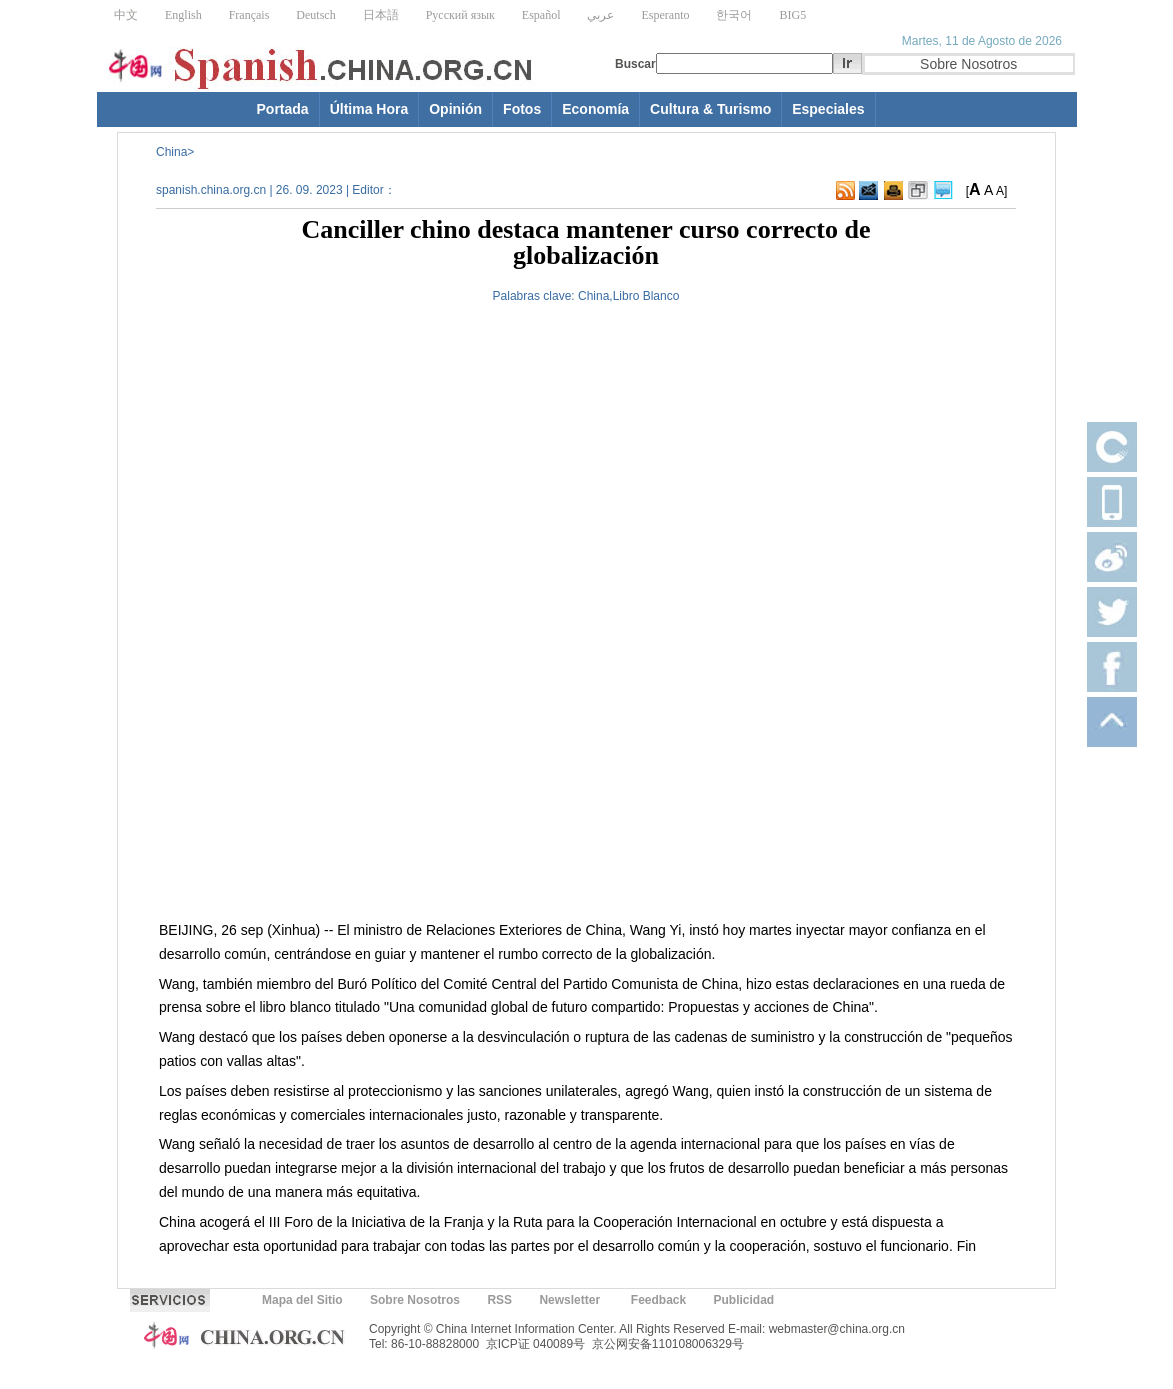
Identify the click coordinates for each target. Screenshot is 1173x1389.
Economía (595, 109)
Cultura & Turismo (710, 109)
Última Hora (369, 109)
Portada (283, 109)
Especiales (828, 109)
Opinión (455, 109)
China (171, 152)
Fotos (522, 109)
